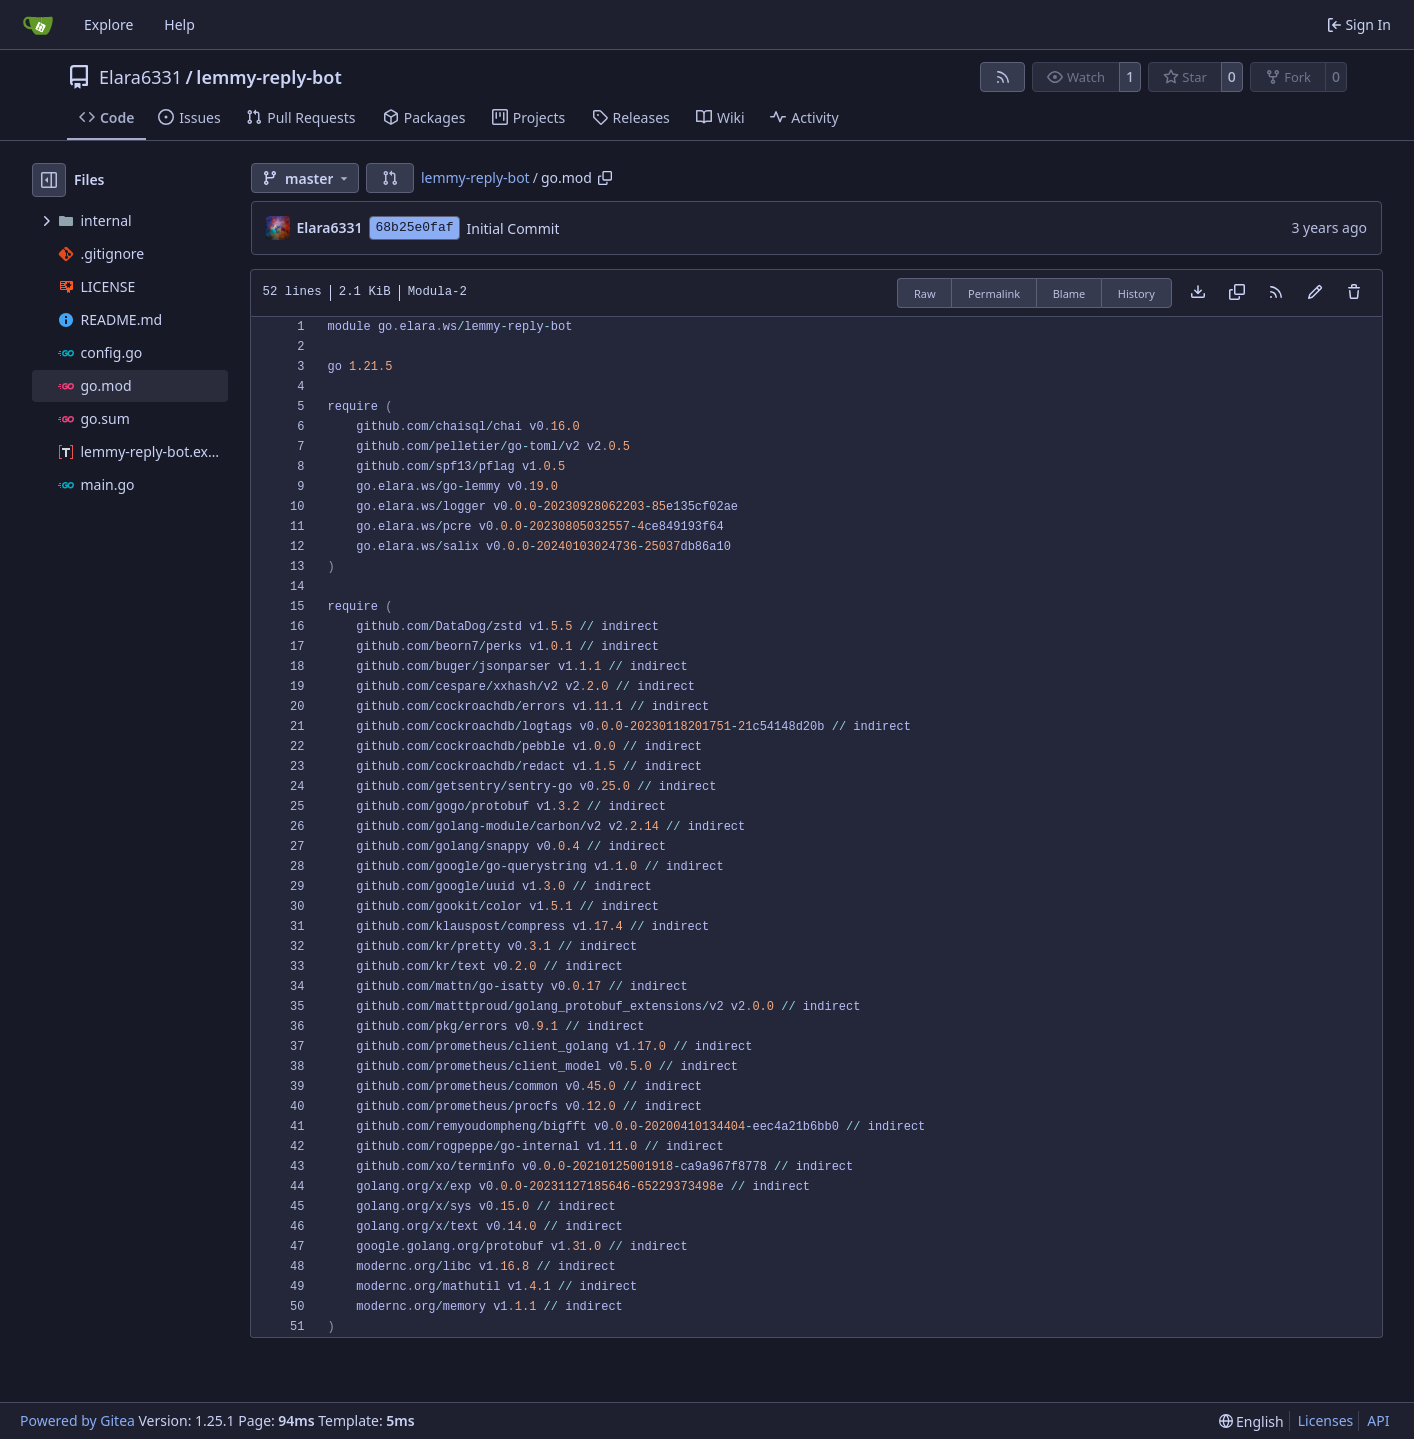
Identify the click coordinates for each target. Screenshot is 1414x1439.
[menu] (1251, 1421)
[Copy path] (605, 178)
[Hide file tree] (49, 180)
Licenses (1326, 1420)
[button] (390, 178)
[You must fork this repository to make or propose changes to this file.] (1315, 293)
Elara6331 (140, 77)
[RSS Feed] (1003, 77)
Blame (1069, 293)
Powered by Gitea (77, 1420)
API (1378, 1420)
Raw (925, 293)
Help (179, 24)
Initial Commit (513, 228)
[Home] (38, 25)
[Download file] (1198, 293)
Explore (108, 24)
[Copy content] (1237, 293)
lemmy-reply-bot (268, 77)
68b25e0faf (414, 227)
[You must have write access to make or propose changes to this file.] (1354, 293)
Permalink (994, 293)
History (1136, 293)
